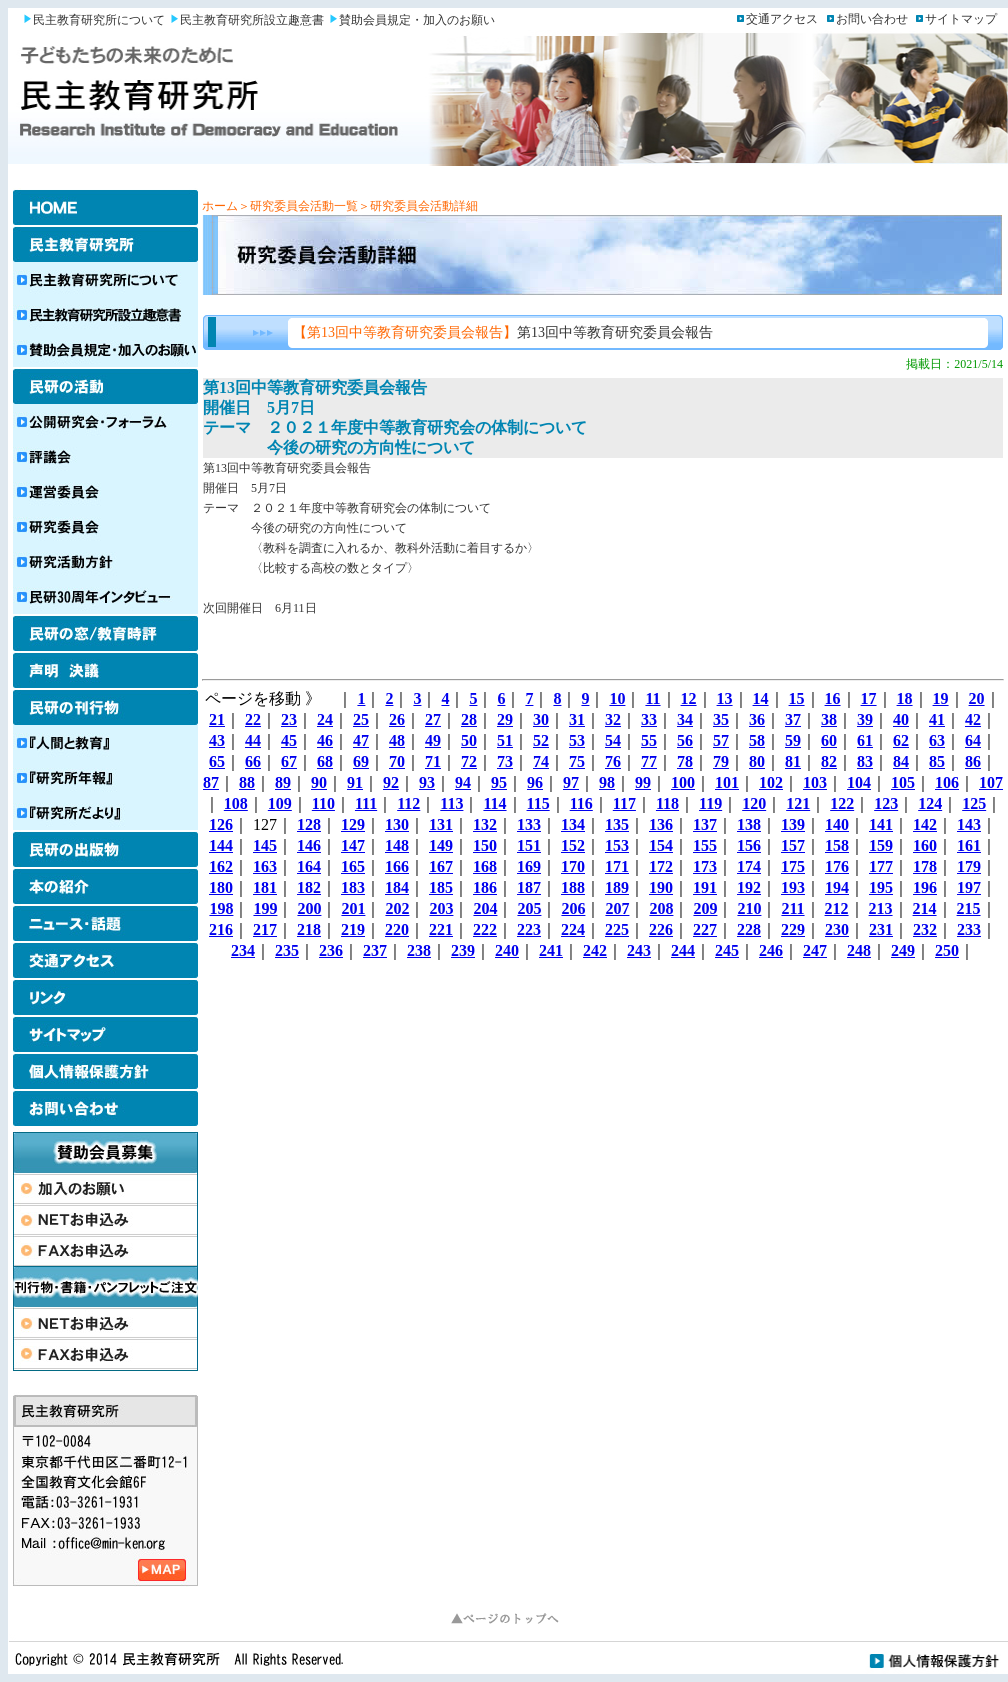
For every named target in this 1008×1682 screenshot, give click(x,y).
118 (667, 803)
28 (469, 719)
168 (485, 866)
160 (925, 845)
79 (721, 761)
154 (661, 845)
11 (652, 698)
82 (829, 761)
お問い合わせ (872, 19)
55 (649, 740)
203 (441, 908)
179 (969, 866)
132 (485, 824)
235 (287, 950)
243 (639, 950)
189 (617, 887)
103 (815, 782)
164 (309, 866)
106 (947, 782)
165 (353, 866)
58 (757, 740)
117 (624, 803)
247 (815, 950)
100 (683, 782)
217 (265, 929)
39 (865, 719)
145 (265, 845)
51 (505, 740)
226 (661, 929)
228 (749, 929)
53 (577, 740)
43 (217, 740)
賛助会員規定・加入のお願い (417, 20)
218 (309, 929)
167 (441, 866)
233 (969, 929)
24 (325, 719)
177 (881, 866)
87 (211, 782)
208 (661, 908)
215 (969, 908)
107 (991, 782)
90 (319, 782)
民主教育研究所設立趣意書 (252, 20)
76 (613, 761)
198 (221, 908)
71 (433, 761)
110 (323, 803)
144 (221, 845)
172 (661, 866)
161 (969, 845)
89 (283, 782)
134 (573, 824)
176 (837, 866)
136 (661, 824)
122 (842, 803)
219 (353, 929)
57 (721, 740)
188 (573, 887)
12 (689, 698)
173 (705, 866)
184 (397, 887)
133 (529, 824)
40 (901, 719)
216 (221, 929)
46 (325, 740)
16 (833, 698)
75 (577, 761)
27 (433, 719)
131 (441, 824)
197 (969, 887)
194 (837, 887)
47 (361, 740)
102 (771, 782)
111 (366, 803)
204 (485, 908)
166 (397, 866)
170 (573, 866)
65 (217, 761)
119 (710, 803)
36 (757, 719)
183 (353, 887)
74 (541, 761)
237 (375, 950)
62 (901, 740)
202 (397, 908)
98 (607, 782)
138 (749, 824)
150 (485, 845)
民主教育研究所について (99, 20)
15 (797, 698)
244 (683, 950)
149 (441, 845)
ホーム (220, 206)
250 (947, 950)
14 (761, 698)
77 (649, 761)
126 (221, 824)
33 (649, 719)
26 (397, 719)
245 (727, 950)
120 (754, 803)
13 (725, 698)
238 (419, 950)
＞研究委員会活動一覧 (298, 206)
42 (973, 719)
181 (265, 887)
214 (925, 908)
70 (397, 761)
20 (977, 698)
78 (685, 761)
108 (236, 803)
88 (247, 782)
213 (881, 908)
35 (721, 719)
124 (930, 803)
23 (289, 719)
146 (309, 845)
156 (749, 845)
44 (253, 740)
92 (391, 782)
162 (221, 866)
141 (881, 824)
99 (643, 782)
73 (505, 761)
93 (427, 782)
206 (573, 908)
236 (331, 950)
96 (535, 782)
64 (973, 740)
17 (869, 698)
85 (937, 761)
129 (353, 824)
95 (499, 782)
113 (451, 803)
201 (353, 908)
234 (243, 950)
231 (881, 929)
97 (571, 782)
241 (551, 950)
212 (837, 908)
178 (925, 866)
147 (353, 845)
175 (793, 866)
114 (494, 803)
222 (485, 929)
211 (792, 908)
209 (705, 908)
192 (749, 887)
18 (905, 698)
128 (309, 824)
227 (705, 929)
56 (685, 740)
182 (309, 887)
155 (705, 845)
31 (577, 719)
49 (433, 740)
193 (793, 887)
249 (903, 950)
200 (309, 908)
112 (408, 803)
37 (793, 719)
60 (829, 740)
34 (685, 719)
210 (749, 908)
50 (469, 740)
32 (613, 719)
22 (253, 719)
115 (538, 803)
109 (280, 803)
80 (757, 761)
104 (859, 782)
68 (325, 761)
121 (798, 803)
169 (529, 866)
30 (541, 719)
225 (617, 929)
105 (903, 782)
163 (265, 866)
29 (505, 719)
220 (397, 929)
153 (617, 845)
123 (886, 803)
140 (837, 824)
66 (253, 761)
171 (617, 866)
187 (529, 887)
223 (529, 929)
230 (837, 929)
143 (969, 824)
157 (793, 845)
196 (925, 887)
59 (793, 740)
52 (541, 740)
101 (727, 782)
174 (749, 866)
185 (441, 887)
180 (221, 887)
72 (469, 761)
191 (705, 887)
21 (217, 719)
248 (859, 950)
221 (441, 929)
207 (617, 908)
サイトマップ (961, 19)
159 (881, 845)
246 (771, 950)
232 (925, 929)
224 (573, 929)
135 (617, 824)
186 (485, 887)
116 (581, 803)
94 (463, 782)
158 (837, 845)
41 (937, 719)
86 (973, 761)
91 (355, 782)
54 (613, 740)
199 (265, 908)
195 (881, 887)
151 (529, 845)
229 (793, 929)
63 (937, 740)
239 (463, 950)
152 (573, 845)
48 (397, 740)
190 (661, 887)
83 (865, 761)
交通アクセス (782, 19)
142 (925, 824)
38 (829, 719)
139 (793, 824)
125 (974, 803)
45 (289, 740)
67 (289, 761)
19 (941, 698)
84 (901, 761)
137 (705, 824)
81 (793, 761)
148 (397, 845)
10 (617, 698)
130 (397, 824)
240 (507, 950)
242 (595, 950)
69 (361, 761)
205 (529, 908)
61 (865, 740)
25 (361, 719)
